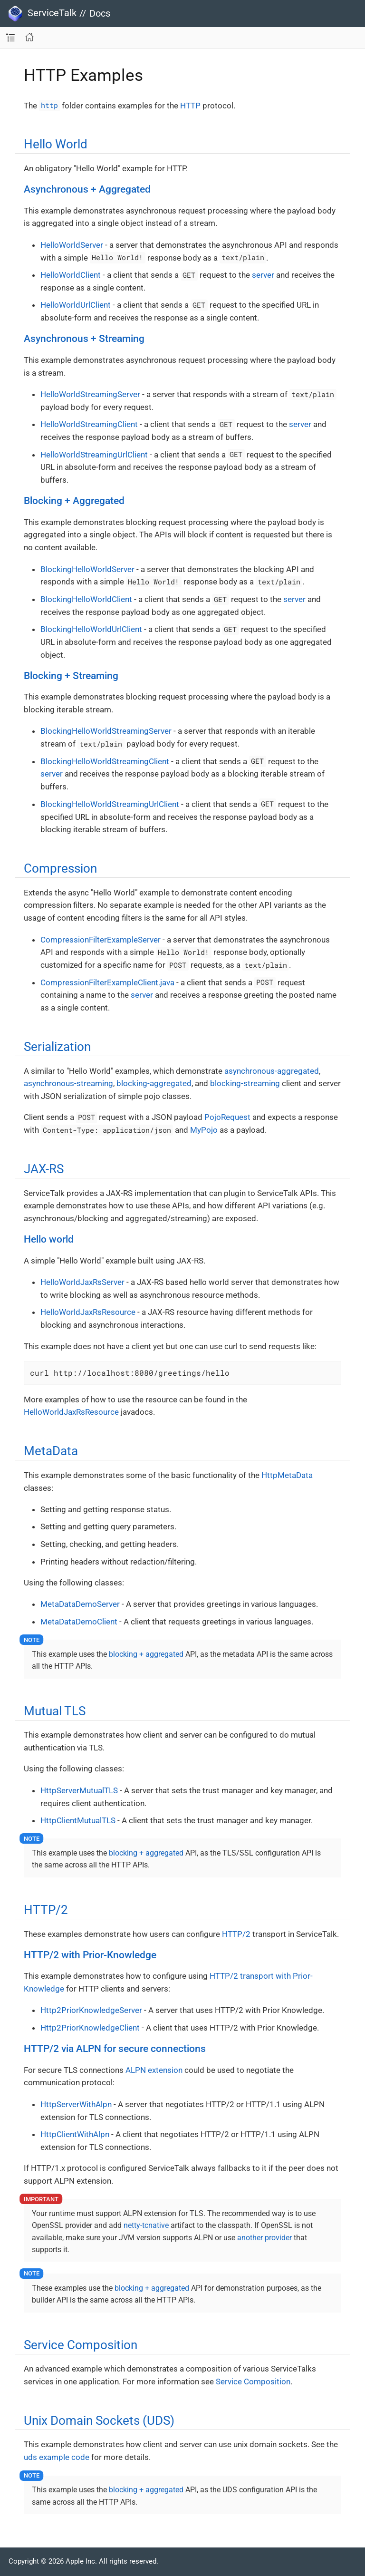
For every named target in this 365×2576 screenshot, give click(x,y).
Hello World (55, 144)
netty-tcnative (146, 2225)
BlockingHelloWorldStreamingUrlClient (109, 804)
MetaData (51, 1451)
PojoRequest (227, 1117)
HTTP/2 (46, 1910)
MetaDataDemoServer (80, 1604)
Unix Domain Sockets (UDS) (99, 2420)
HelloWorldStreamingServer (90, 394)
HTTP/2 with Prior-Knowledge (90, 1955)
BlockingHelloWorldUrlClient (91, 629)
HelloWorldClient (70, 275)
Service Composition (80, 2345)
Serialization (57, 1047)
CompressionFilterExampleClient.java (107, 982)
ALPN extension (153, 2070)
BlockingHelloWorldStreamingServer (106, 731)
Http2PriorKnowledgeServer (91, 2010)
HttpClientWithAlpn (74, 2134)
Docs (99, 13)
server (263, 275)
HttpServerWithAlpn (76, 2104)
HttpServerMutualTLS (79, 1790)
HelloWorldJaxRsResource (87, 1312)
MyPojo (204, 1130)
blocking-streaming (245, 1083)
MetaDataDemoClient (78, 1621)
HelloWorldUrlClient (75, 305)
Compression (60, 868)
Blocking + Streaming (71, 675)
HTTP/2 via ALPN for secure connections (115, 2048)
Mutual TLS (55, 1711)
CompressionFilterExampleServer (100, 939)
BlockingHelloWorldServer (87, 569)
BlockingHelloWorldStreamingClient (104, 761)
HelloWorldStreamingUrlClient (94, 454)
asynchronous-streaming (68, 1083)
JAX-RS (44, 1169)
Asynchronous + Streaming (84, 338)
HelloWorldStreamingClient (89, 424)
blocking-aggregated (154, 1083)
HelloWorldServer (71, 245)
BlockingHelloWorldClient (86, 599)
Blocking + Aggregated (74, 500)
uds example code (56, 2457)
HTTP (190, 105)
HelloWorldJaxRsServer (82, 1282)
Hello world (49, 1239)
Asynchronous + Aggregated (87, 189)
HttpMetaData (287, 1475)
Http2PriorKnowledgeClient (90, 2027)
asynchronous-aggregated (271, 1071)
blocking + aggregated (146, 1654)
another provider (264, 2237)
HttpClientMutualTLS (77, 1820)
